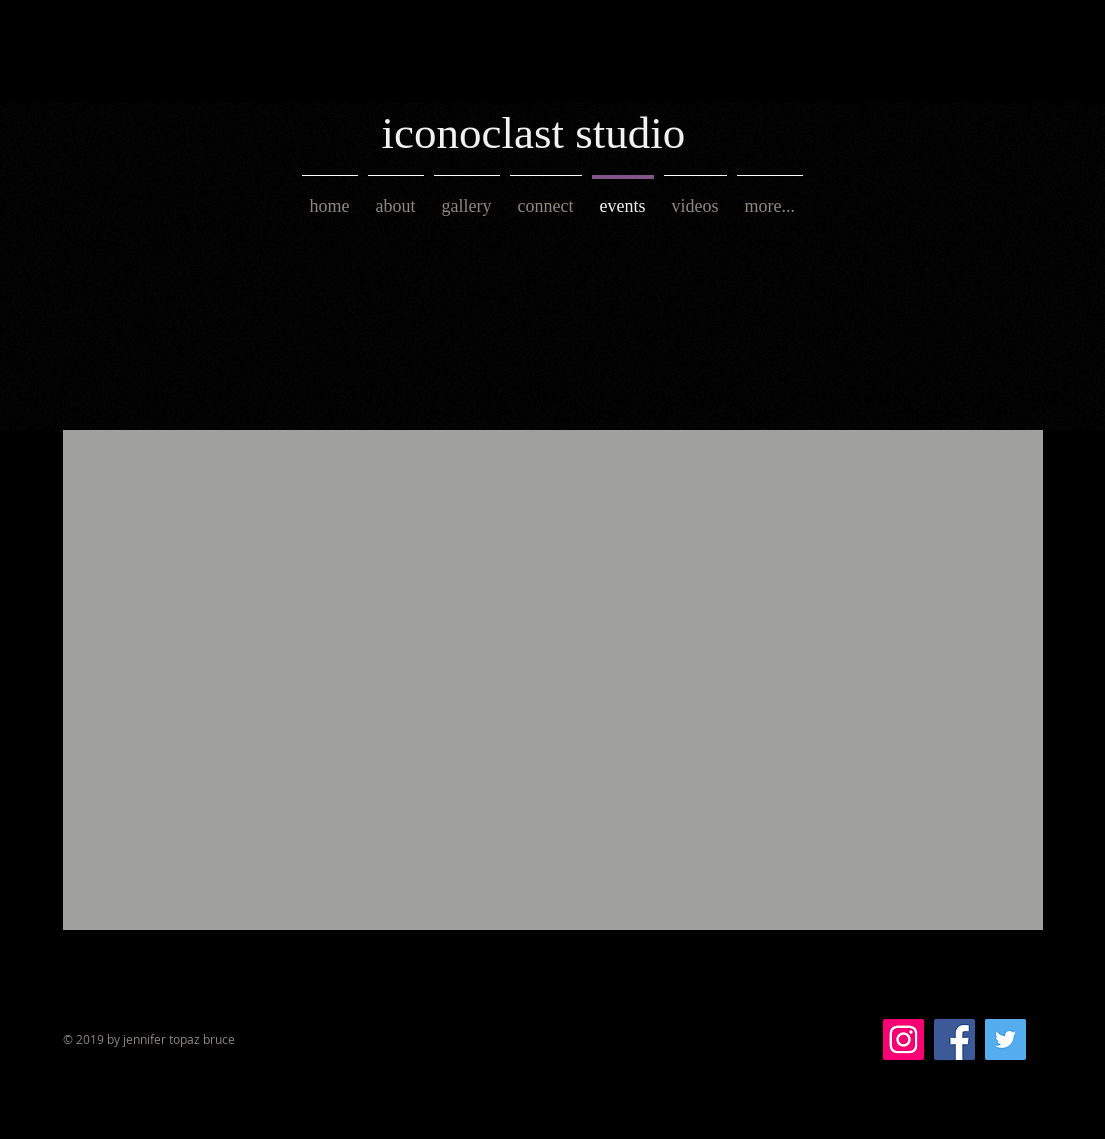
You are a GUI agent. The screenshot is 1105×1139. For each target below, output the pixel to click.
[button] (467, 197)
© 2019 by (93, 1039)
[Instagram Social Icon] (903, 1039)
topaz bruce (200, 1039)
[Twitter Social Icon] (1005, 1039)
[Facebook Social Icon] (954, 1039)
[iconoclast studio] (557, 133)
